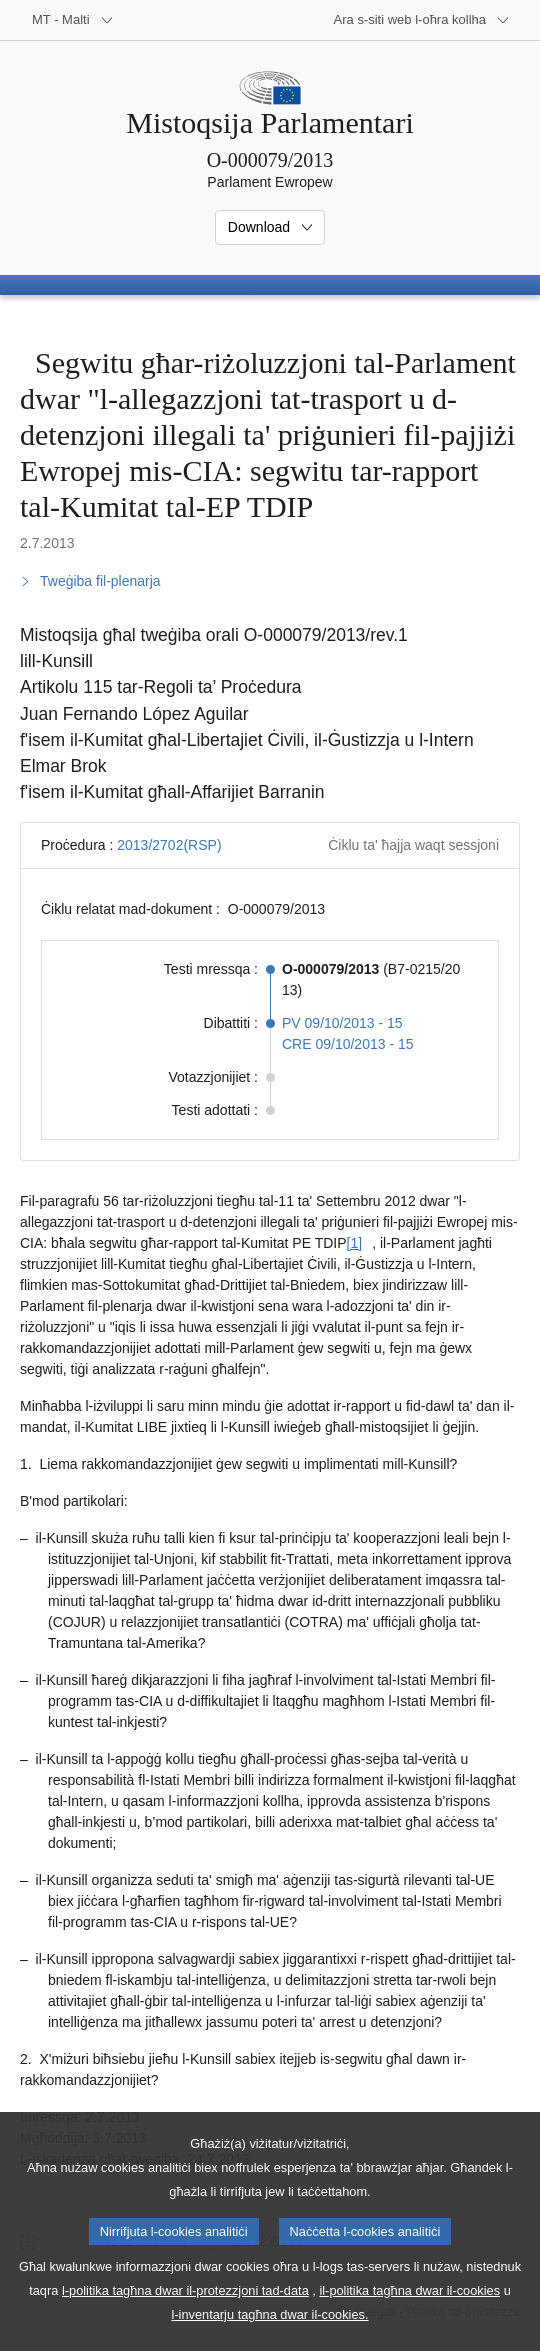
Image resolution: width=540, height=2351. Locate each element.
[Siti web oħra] (422, 20)
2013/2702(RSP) (169, 845)
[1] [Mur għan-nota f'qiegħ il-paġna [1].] (355, 1243)
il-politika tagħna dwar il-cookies (409, 2315)
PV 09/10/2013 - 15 (342, 1023)
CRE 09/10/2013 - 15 (348, 1044)
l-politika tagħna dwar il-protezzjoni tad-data (185, 2315)
